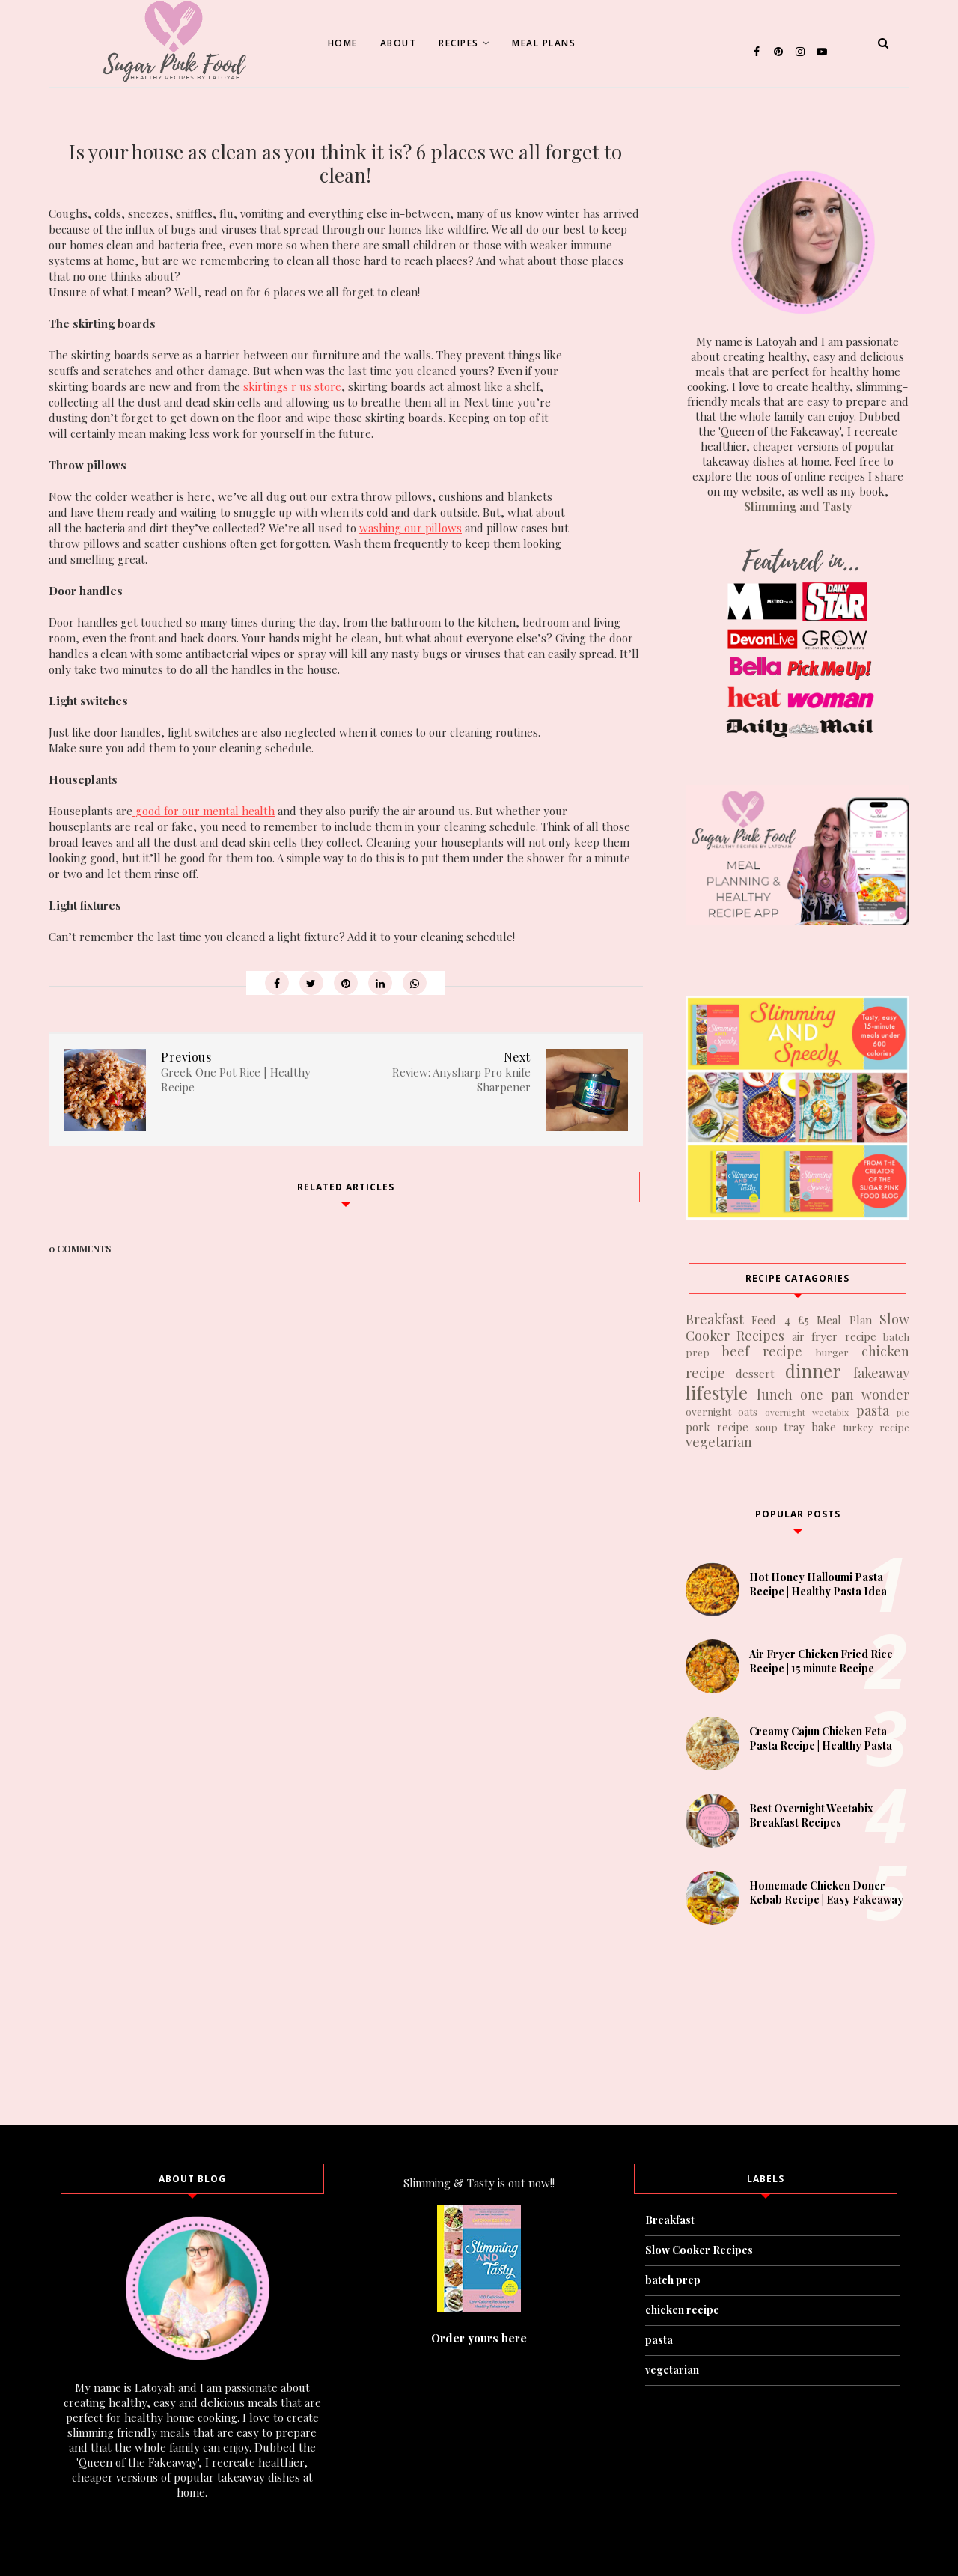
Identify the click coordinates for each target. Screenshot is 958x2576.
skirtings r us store (292, 386)
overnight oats (721, 1411)
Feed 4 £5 (780, 1319)
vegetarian (719, 1442)
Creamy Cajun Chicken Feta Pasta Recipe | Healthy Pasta (820, 1738)
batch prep (673, 2280)
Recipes (464, 43)
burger (832, 1352)
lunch (775, 1395)
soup (766, 1427)
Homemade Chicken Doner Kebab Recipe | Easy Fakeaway (826, 1892)
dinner (813, 1371)
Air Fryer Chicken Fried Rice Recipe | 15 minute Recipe (821, 1661)
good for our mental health (203, 810)
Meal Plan (844, 1319)
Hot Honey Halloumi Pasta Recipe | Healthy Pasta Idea (818, 1584)
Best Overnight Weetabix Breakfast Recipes (811, 1815)
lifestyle (717, 1392)
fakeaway (881, 1373)
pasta (872, 1410)
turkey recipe (876, 1427)
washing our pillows (410, 527)
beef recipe (762, 1351)
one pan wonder (854, 1395)
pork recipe (717, 1426)
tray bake (810, 1426)
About (398, 43)
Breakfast (715, 1319)
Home (343, 43)
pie (903, 1412)
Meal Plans (544, 43)
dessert (755, 1373)
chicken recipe (682, 2310)
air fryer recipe (834, 1336)
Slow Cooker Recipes (699, 2250)
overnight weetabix (807, 1412)
